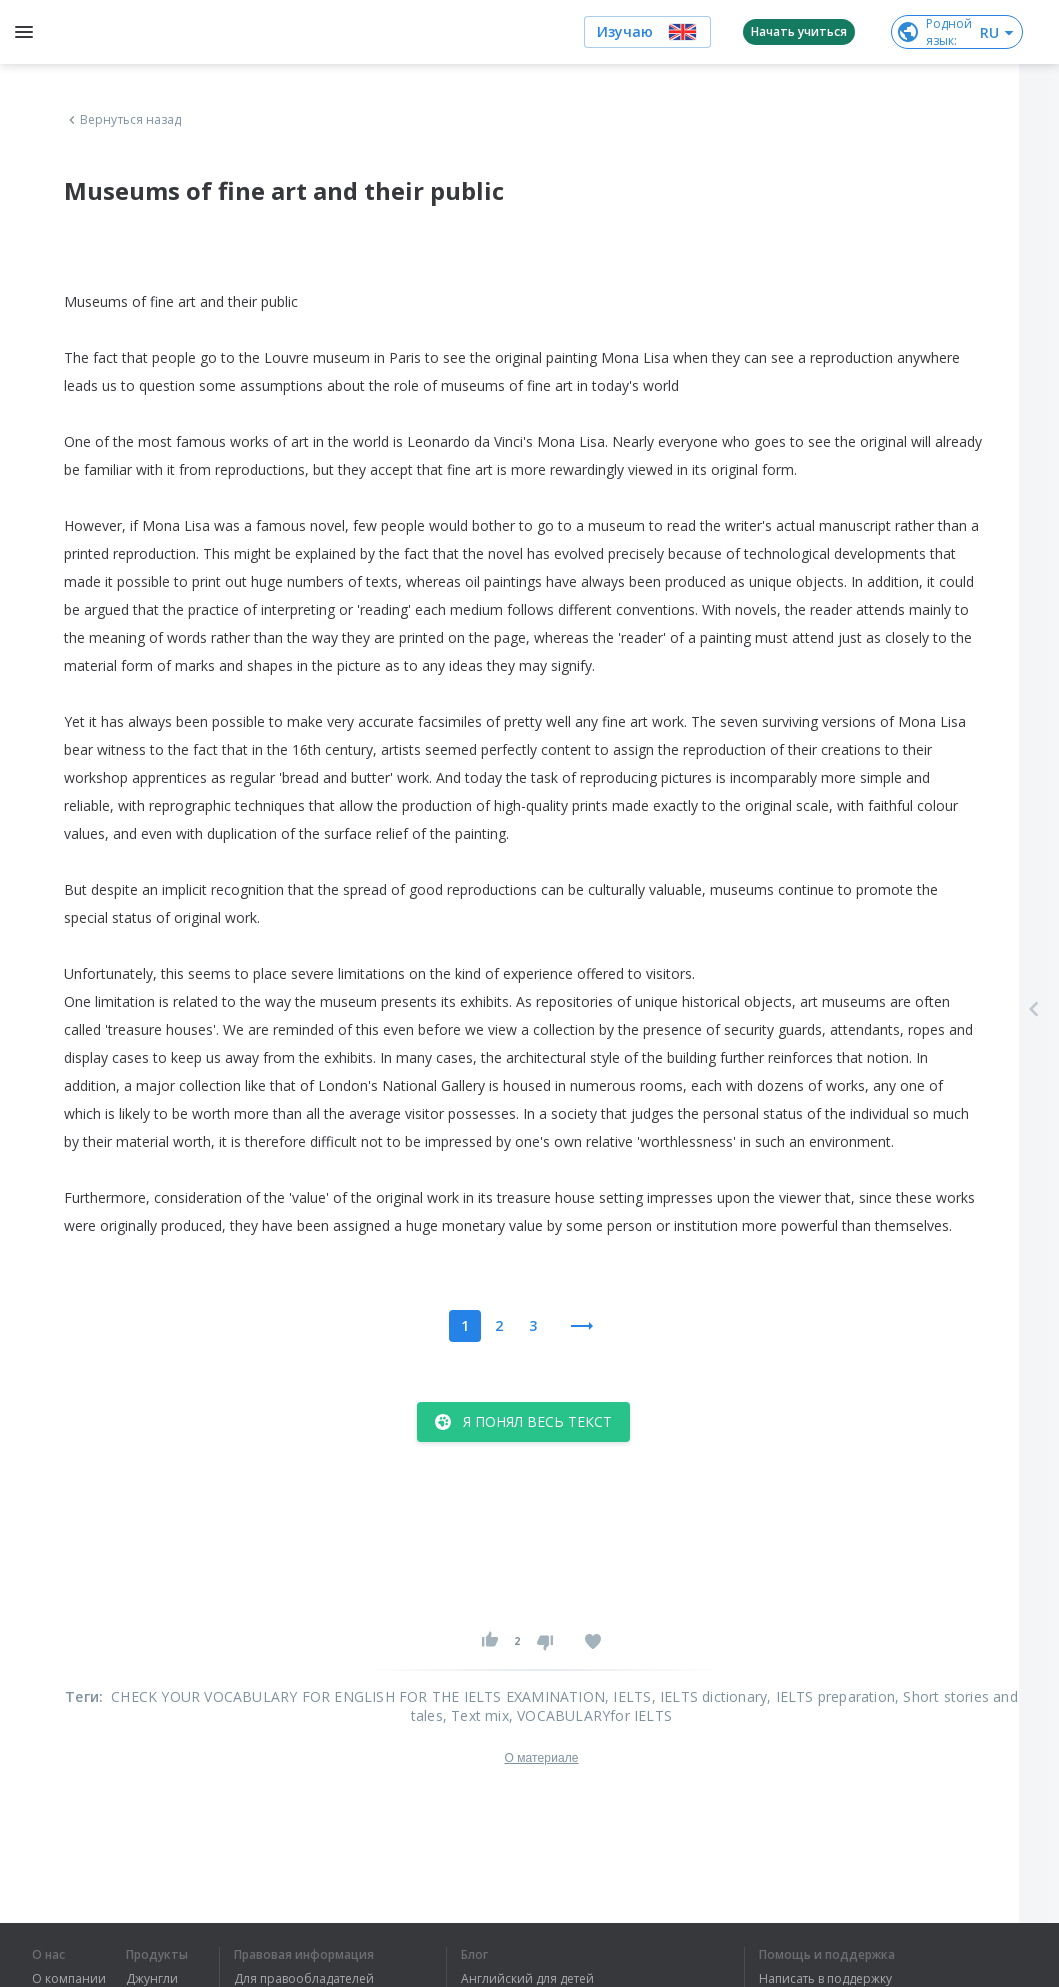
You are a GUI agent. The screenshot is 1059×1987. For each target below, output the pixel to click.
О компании (69, 1979)
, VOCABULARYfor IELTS (590, 1715)
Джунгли (152, 1979)
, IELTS (628, 1696)
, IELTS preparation (831, 1696)
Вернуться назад (123, 120)
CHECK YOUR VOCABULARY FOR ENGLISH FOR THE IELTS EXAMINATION (358, 1696)
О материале (541, 1758)
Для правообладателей (304, 1979)
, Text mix (476, 1715)
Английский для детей (527, 1979)
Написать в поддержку (825, 1979)
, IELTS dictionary (710, 1696)
